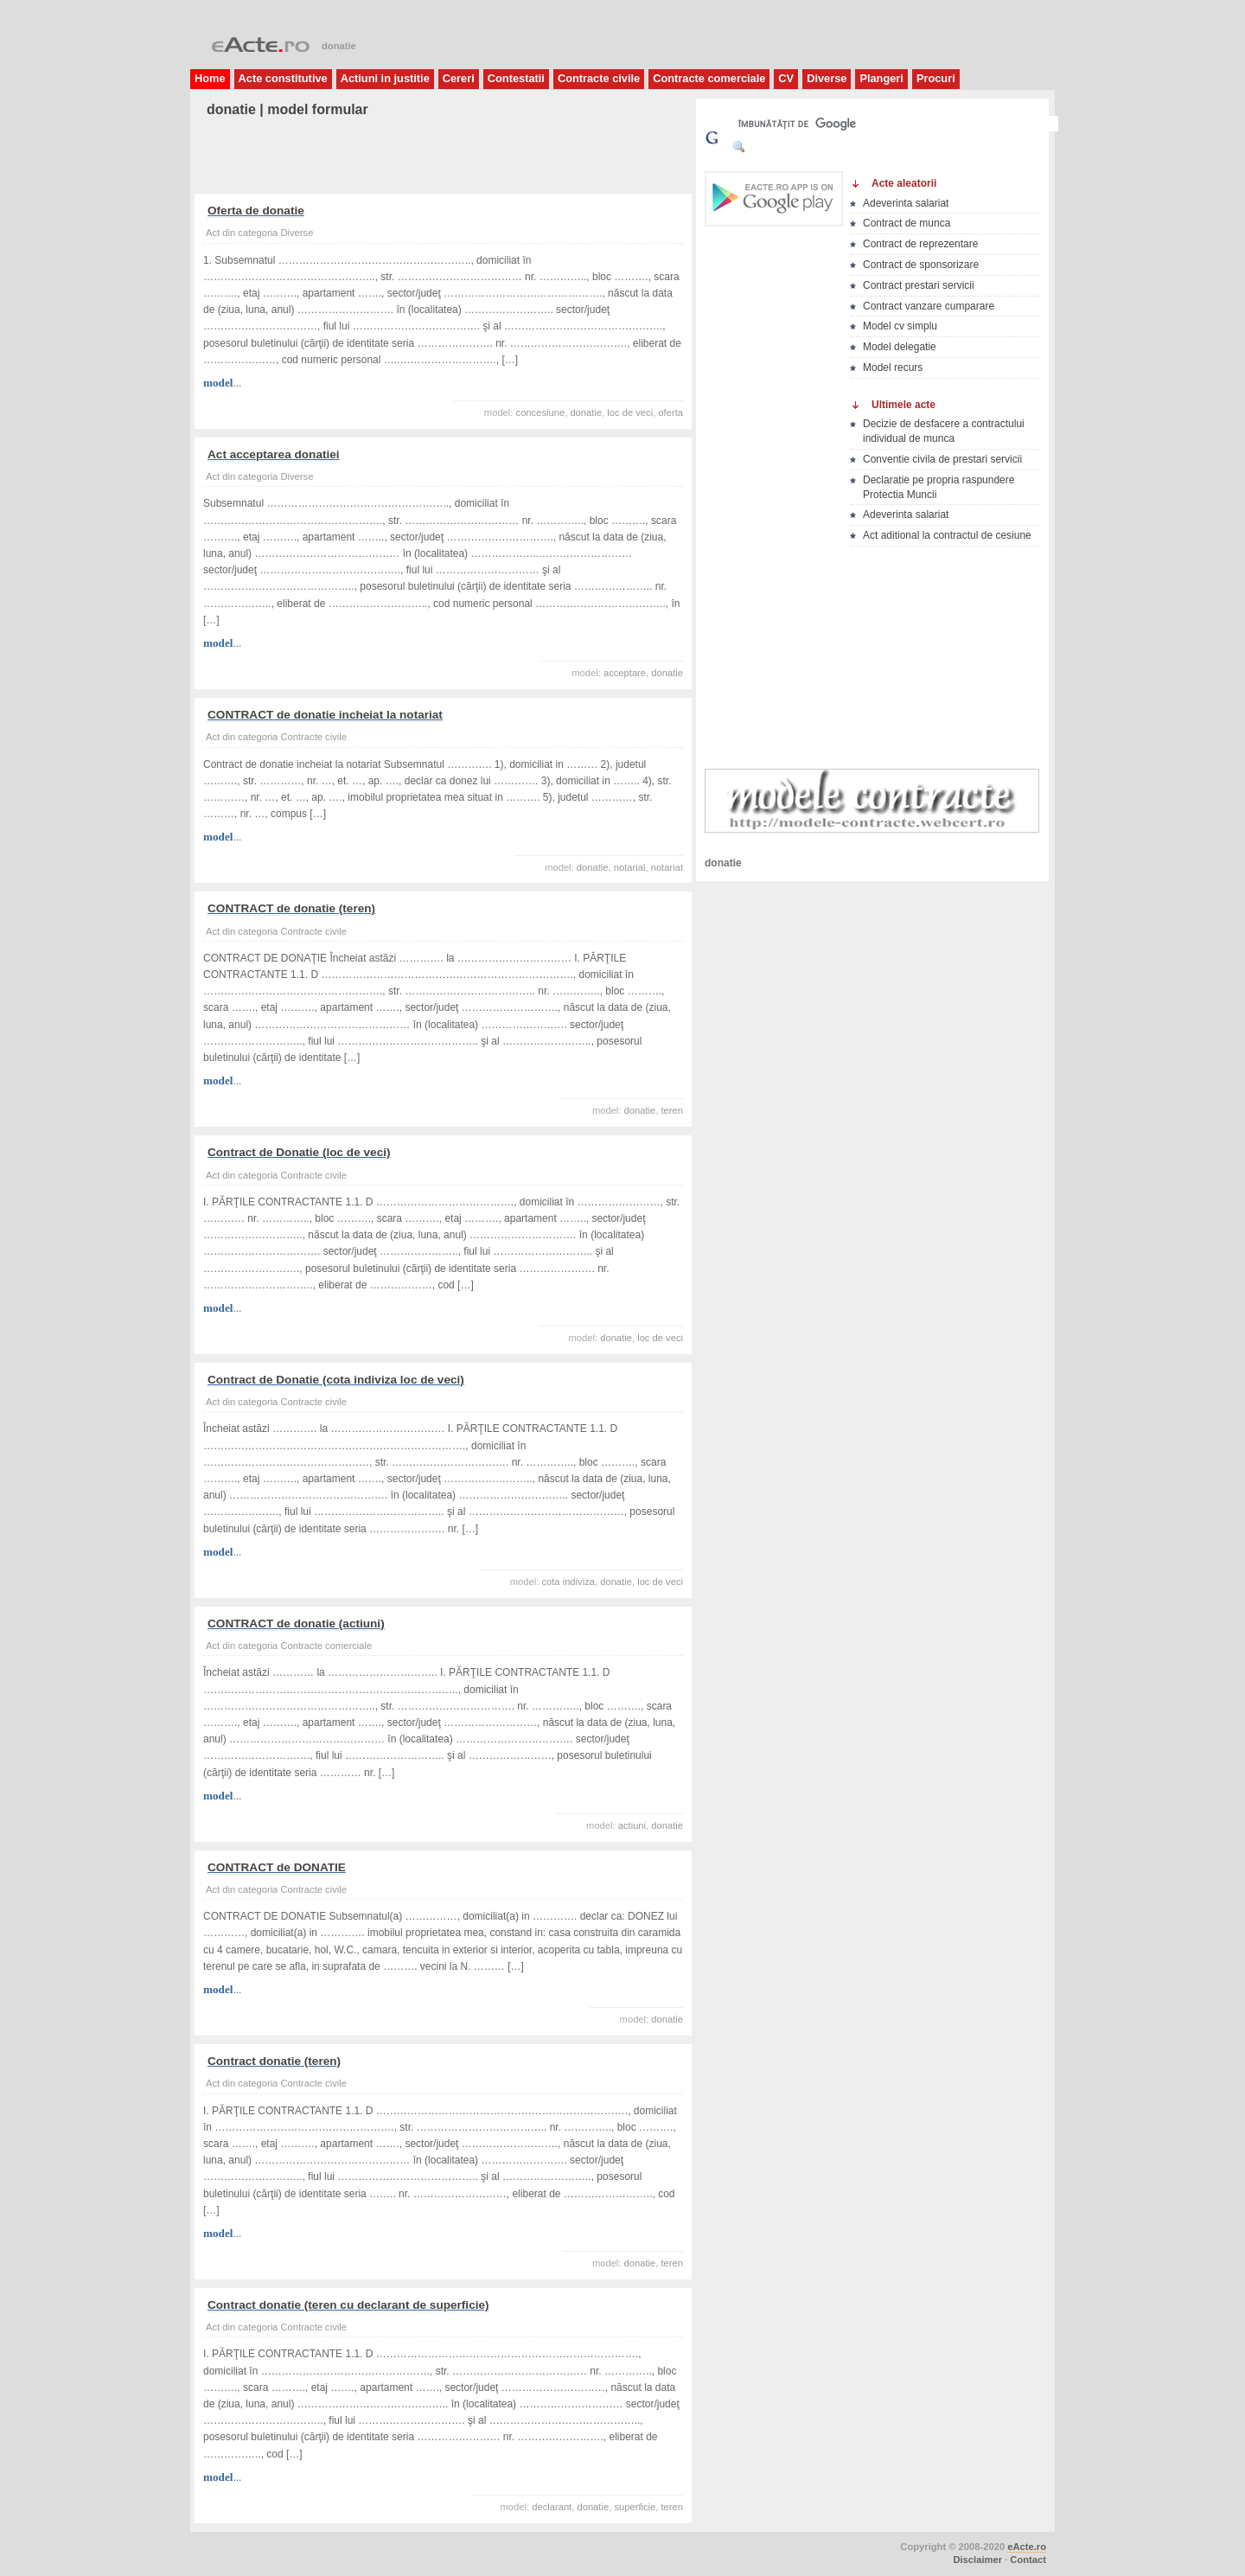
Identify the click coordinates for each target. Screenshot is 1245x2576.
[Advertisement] (405, 156)
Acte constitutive (283, 78)
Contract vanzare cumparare (928, 306)
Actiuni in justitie (385, 78)
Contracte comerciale (709, 78)
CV (786, 78)
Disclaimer (977, 2559)
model (218, 382)
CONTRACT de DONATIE (277, 1867)
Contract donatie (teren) (274, 2061)
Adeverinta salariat (905, 203)
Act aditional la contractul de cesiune (947, 535)
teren (672, 1110)
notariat (667, 867)
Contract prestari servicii (918, 285)
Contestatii (516, 78)
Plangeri (881, 78)
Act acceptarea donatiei (274, 454)
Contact (1028, 2559)
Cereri (459, 78)
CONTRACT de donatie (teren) (291, 908)
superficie (634, 2507)
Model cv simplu (900, 326)
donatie (586, 412)
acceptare (624, 673)
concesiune (540, 412)
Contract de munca (906, 223)
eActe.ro (1026, 2546)
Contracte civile (599, 78)
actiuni (632, 1825)
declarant (551, 2507)
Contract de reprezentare (920, 244)
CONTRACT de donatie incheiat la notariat (325, 714)
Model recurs (893, 367)
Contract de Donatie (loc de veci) (299, 1152)
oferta (670, 412)
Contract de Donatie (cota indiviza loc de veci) (336, 1379)
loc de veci (630, 412)
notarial (630, 867)
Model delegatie (899, 347)
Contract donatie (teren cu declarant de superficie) (348, 2304)
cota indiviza (568, 1581)
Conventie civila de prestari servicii (942, 459)
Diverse (826, 78)
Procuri (935, 78)
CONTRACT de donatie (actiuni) (296, 1623)
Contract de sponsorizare (921, 265)
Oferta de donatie (256, 210)
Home (210, 78)
